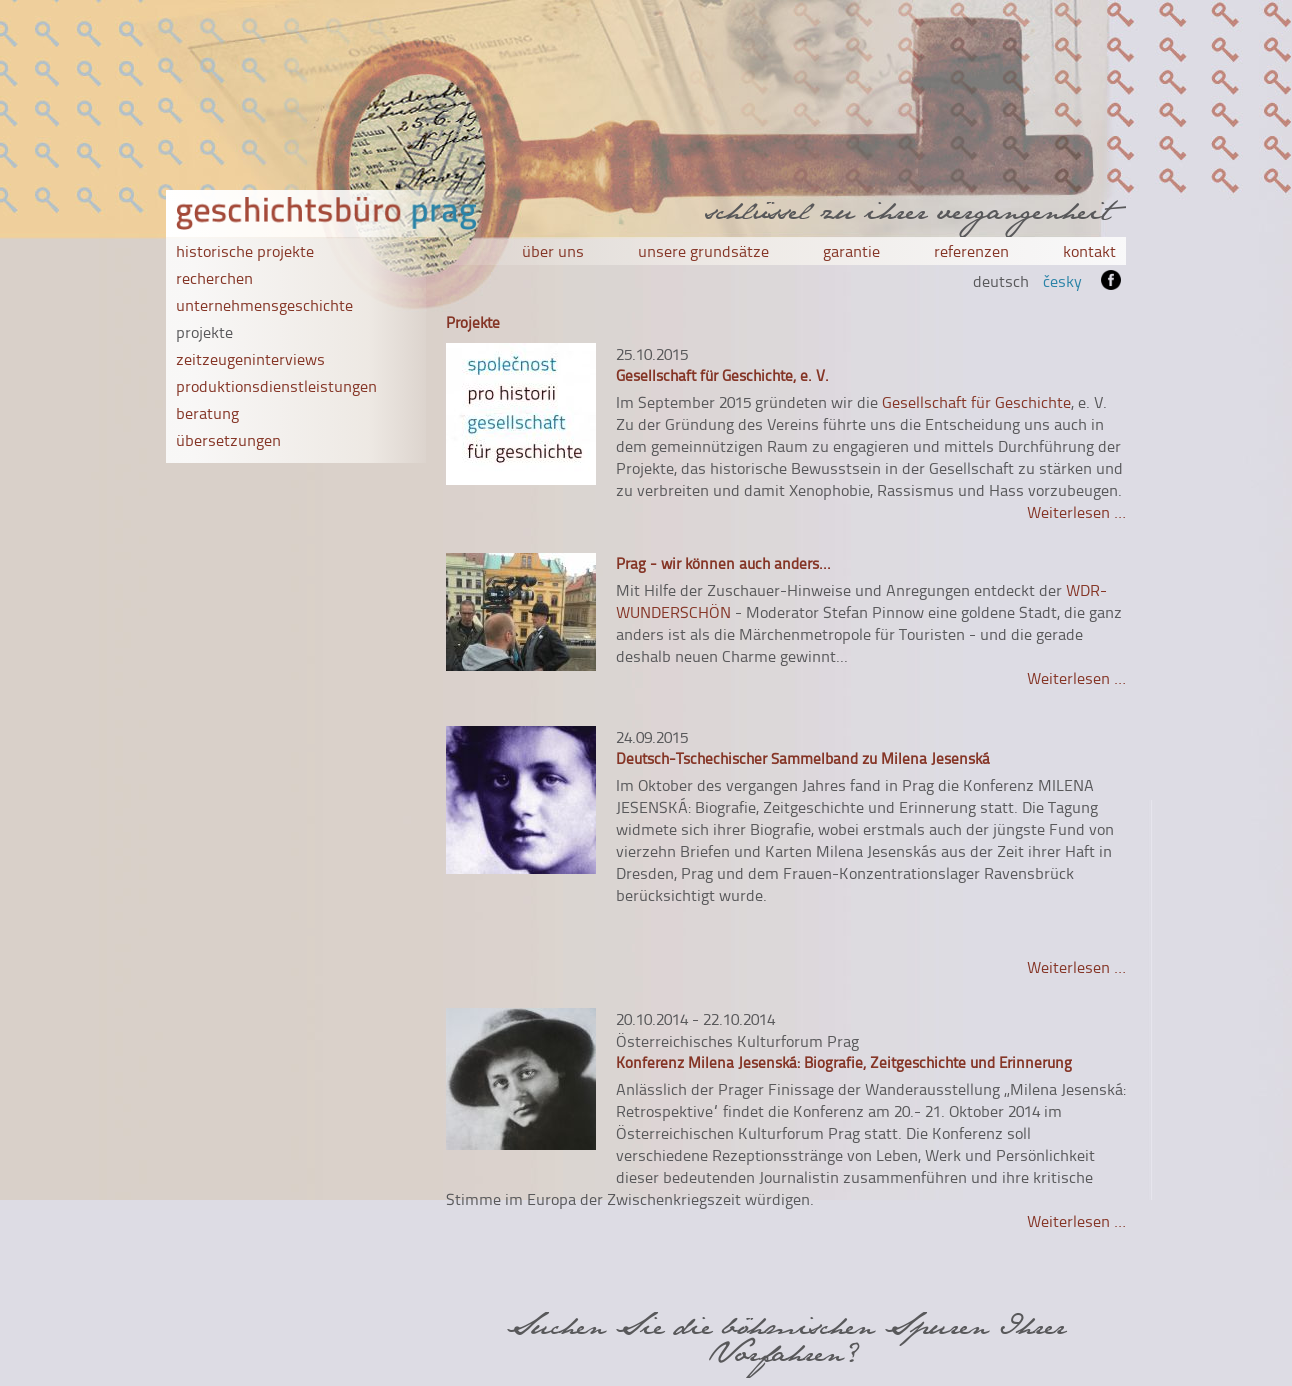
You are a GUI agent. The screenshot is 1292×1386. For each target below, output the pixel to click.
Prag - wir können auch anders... (723, 563)
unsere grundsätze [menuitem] (703, 251)
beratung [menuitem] (207, 413)
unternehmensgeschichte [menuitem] (264, 305)
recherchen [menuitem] (214, 278)
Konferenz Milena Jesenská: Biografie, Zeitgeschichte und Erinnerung (844, 1062)
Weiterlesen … (1076, 512)
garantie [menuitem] (851, 251)
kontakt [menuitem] (1089, 251)
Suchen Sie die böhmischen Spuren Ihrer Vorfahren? (786, 1339)
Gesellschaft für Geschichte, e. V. (722, 375)
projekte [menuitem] (204, 332)
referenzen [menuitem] (971, 251)
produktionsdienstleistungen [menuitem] (276, 386)
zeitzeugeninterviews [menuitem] (250, 359)
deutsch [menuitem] (1001, 281)
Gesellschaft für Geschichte (976, 402)
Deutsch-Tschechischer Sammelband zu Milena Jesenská (803, 758)
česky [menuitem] (1062, 281)
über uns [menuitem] (553, 251)
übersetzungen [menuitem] (228, 440)
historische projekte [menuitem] (245, 251)
